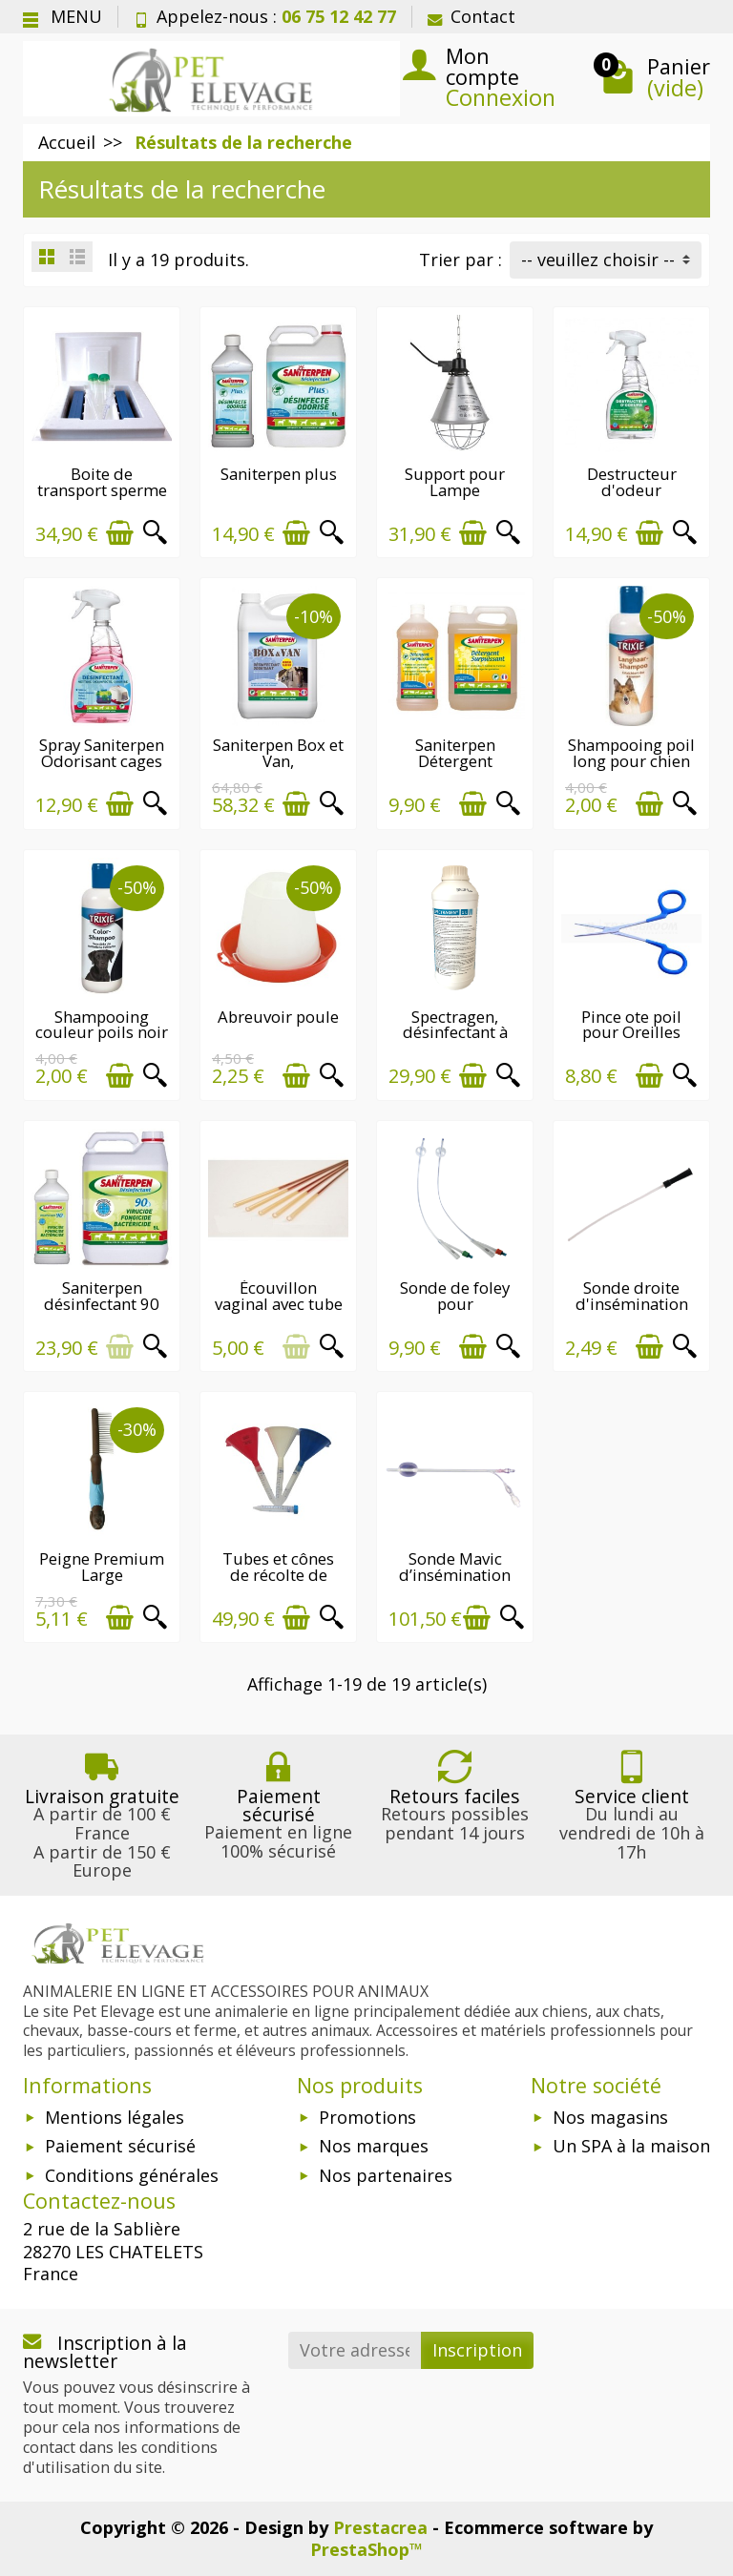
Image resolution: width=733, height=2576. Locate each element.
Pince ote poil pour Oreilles (631, 1025)
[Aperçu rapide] (155, 533)
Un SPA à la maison (631, 2145)
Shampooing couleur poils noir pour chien (101, 1033)
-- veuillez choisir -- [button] (598, 259)
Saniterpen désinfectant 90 (101, 1296)
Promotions (367, 2117)
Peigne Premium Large (101, 1567)
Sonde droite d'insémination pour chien (632, 1304)
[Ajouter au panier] (120, 533)
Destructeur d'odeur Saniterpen (632, 490)
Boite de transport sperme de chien (102, 490)
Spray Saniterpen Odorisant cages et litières (101, 761)
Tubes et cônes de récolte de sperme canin (278, 1575)
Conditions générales (132, 2175)
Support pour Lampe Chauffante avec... (454, 490)
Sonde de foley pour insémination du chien (454, 1311)
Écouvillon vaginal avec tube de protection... (279, 1304)
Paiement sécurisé (120, 2145)
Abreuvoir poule (278, 1017)
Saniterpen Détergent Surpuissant (455, 761)
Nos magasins (610, 2117)
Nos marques (374, 2145)
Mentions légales (114, 2117)
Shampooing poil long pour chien (631, 753)
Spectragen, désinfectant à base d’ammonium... (455, 1040)
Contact (471, 16)
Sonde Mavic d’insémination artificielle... (455, 1575)
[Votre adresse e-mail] (355, 2350)
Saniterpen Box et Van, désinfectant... (278, 761)
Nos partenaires (385, 2175)
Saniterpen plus (278, 474)
